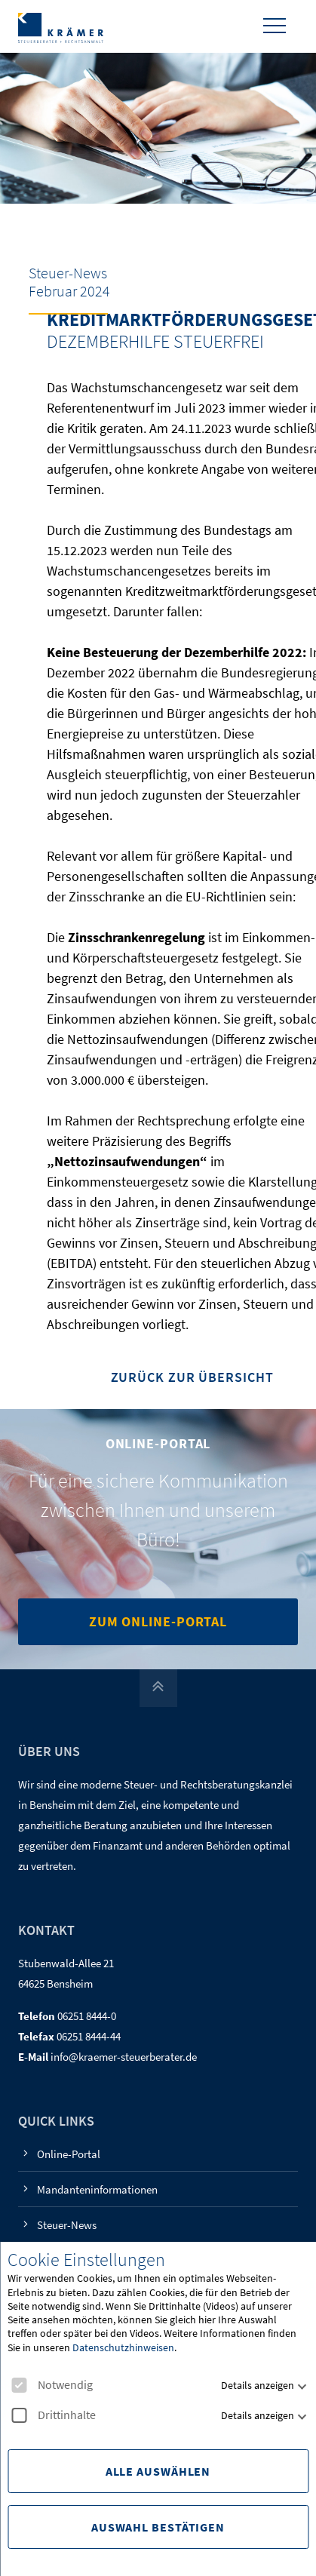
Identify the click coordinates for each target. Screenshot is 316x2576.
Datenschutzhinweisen (123, 2347)
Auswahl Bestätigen (158, 2527)
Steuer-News (67, 2225)
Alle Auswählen (158, 2471)
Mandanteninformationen (97, 2189)
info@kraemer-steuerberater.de (124, 2056)
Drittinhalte (53, 2415)
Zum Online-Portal (158, 1621)
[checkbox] (18, 2385)
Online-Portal (68, 2154)
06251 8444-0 (86, 2016)
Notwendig (52, 2385)
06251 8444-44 (89, 2036)
